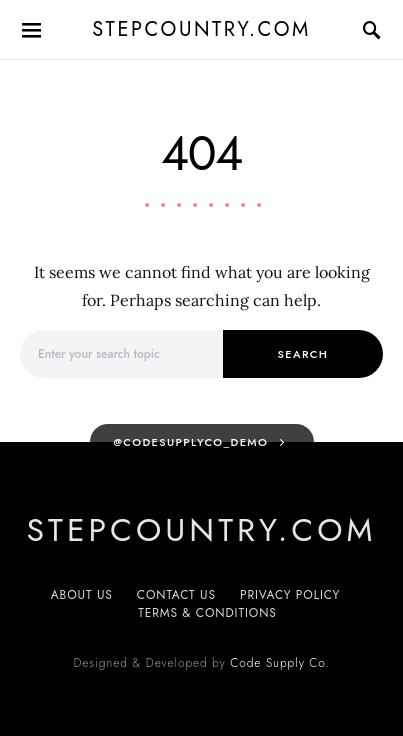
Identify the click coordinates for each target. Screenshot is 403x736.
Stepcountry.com (201, 29)
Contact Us (176, 595)
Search (303, 354)
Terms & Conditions (207, 613)
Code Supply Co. (279, 663)
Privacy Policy (290, 595)
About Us (82, 595)
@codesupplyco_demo (190, 442)
